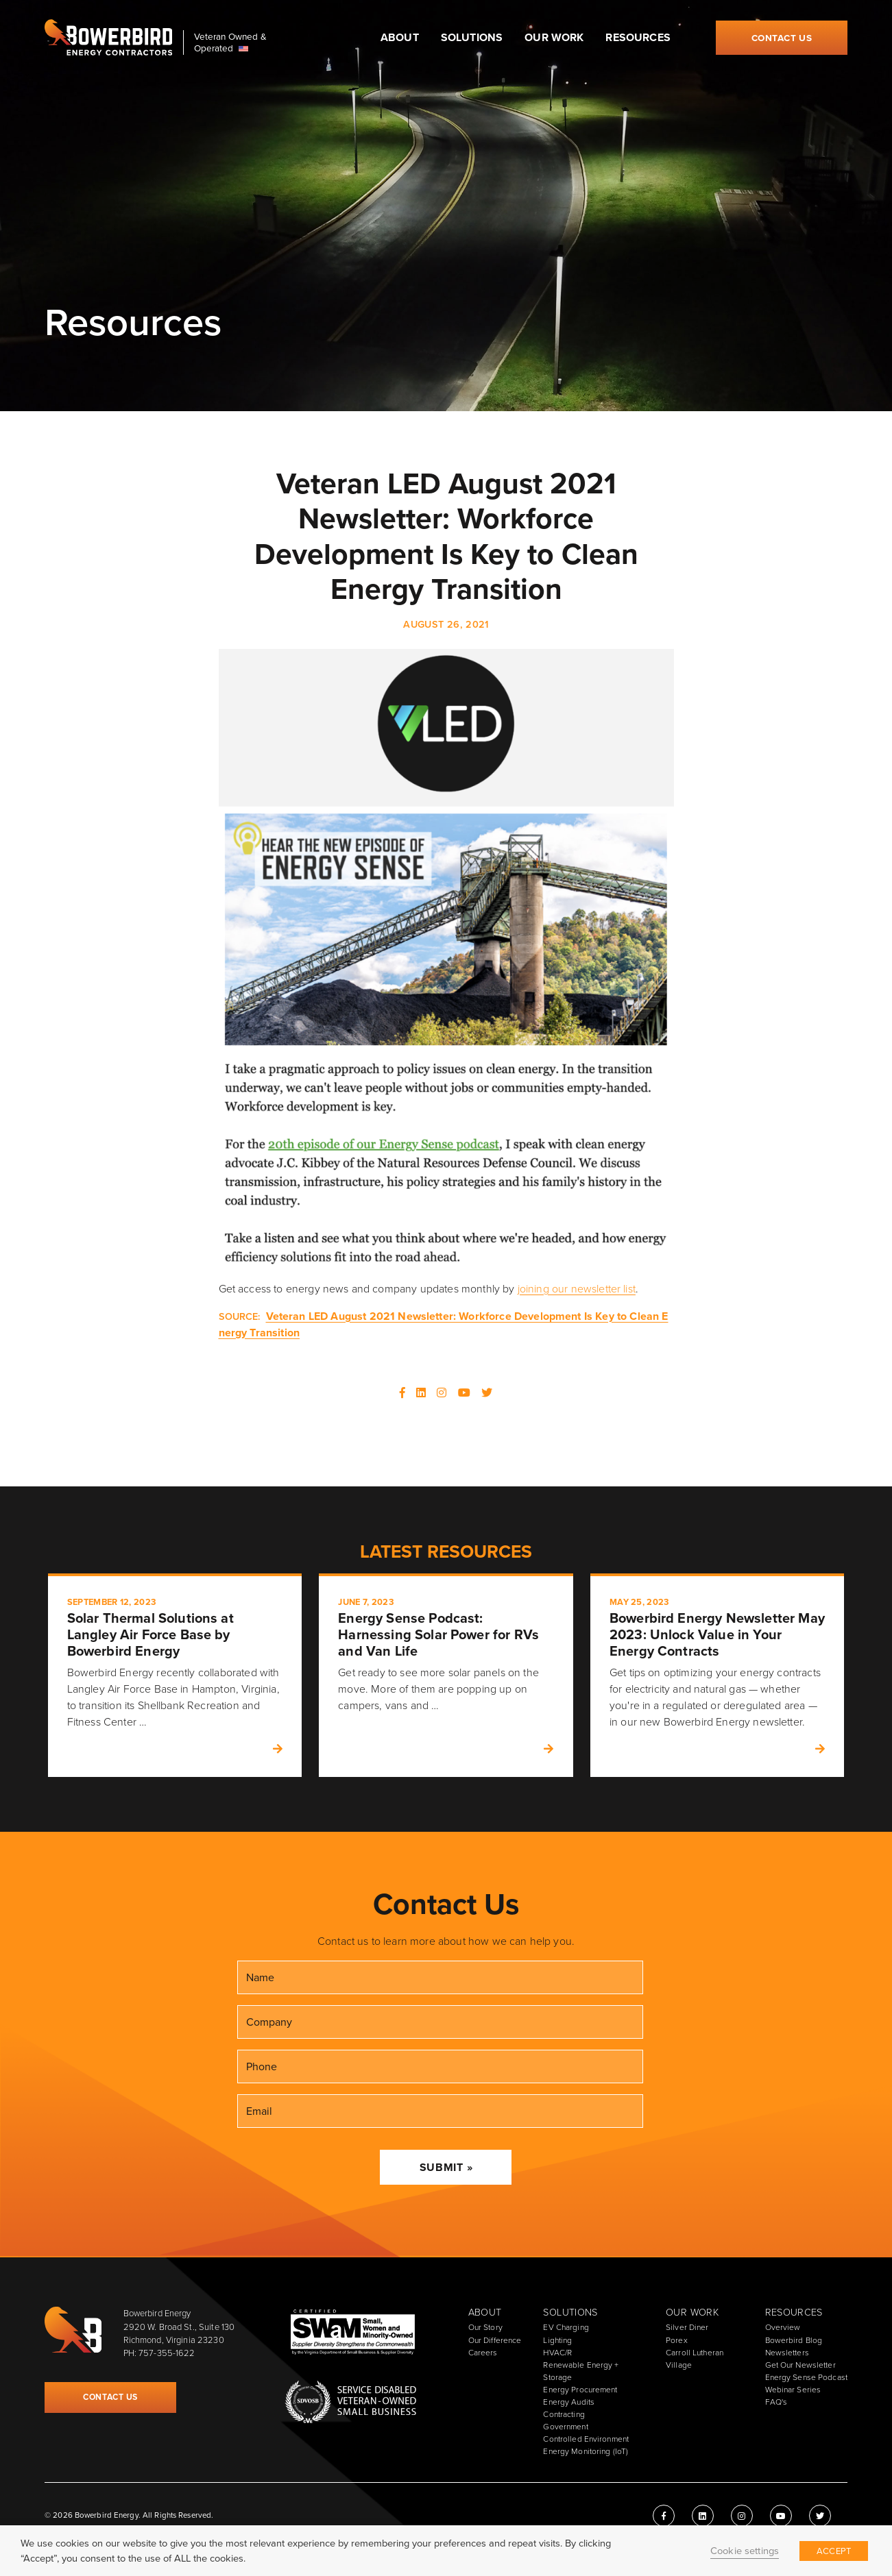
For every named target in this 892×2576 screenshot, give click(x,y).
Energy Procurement (580, 2389)
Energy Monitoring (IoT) (585, 2451)
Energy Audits (568, 2402)
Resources (637, 37)
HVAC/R (557, 2352)
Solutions (472, 37)
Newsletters (787, 2352)
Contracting (563, 2414)
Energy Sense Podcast (806, 2377)
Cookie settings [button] (744, 2550)
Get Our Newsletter (800, 2365)
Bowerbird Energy (108, 37)
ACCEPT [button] (834, 2550)
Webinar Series (793, 2389)
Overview (783, 2327)
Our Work (554, 37)
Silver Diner (687, 2327)
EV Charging (565, 2327)
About (400, 37)
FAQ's (776, 2402)
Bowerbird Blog (794, 2340)
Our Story (485, 2327)
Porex (677, 2340)
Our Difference (495, 2340)
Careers (483, 2352)
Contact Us (781, 38)
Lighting (557, 2340)
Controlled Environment (586, 2439)
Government (565, 2426)
